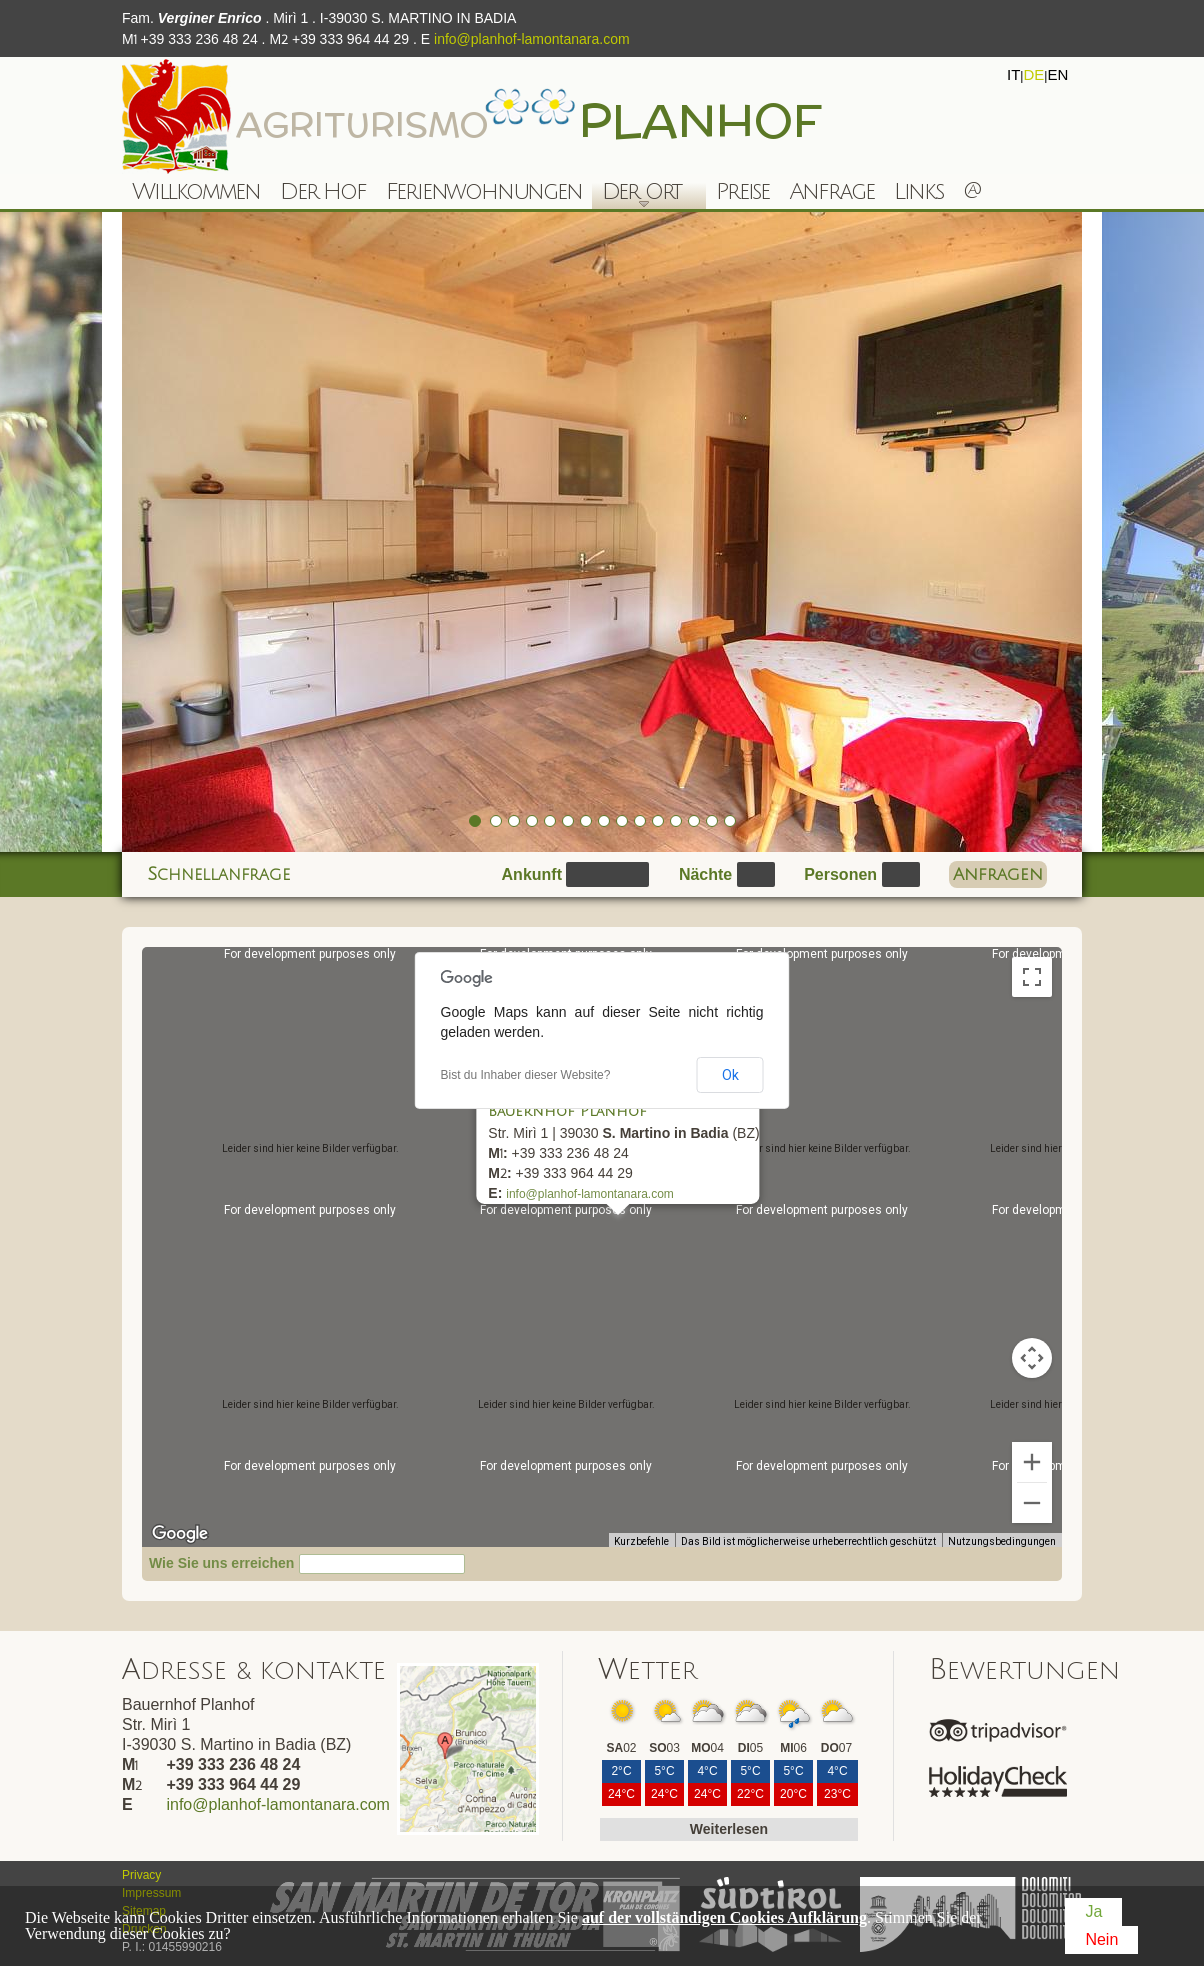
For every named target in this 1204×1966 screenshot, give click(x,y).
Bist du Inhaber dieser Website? (526, 1075)
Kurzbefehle (641, 1541)
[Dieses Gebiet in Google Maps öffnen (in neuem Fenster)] (180, 1534)
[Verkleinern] (1032, 1503)
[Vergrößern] (1032, 1462)
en (1057, 74)
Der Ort (637, 194)
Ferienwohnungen (484, 191)
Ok (730, 1075)
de (1033, 74)
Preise (742, 191)
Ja (1093, 1911)
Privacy (141, 1875)
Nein (1101, 1939)
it (1013, 74)
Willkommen (196, 191)
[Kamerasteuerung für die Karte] (1032, 1358)
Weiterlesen (729, 1829)
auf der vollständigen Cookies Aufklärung (724, 1917)
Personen (840, 874)
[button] (609, 1231)
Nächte (705, 874)
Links (918, 191)
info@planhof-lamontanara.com (532, 39)
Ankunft (532, 874)
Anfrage (831, 191)
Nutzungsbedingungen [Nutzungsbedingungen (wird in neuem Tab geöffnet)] (1002, 1541)
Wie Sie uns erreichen (221, 1563)
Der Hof (323, 191)
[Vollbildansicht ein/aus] (1032, 977)
